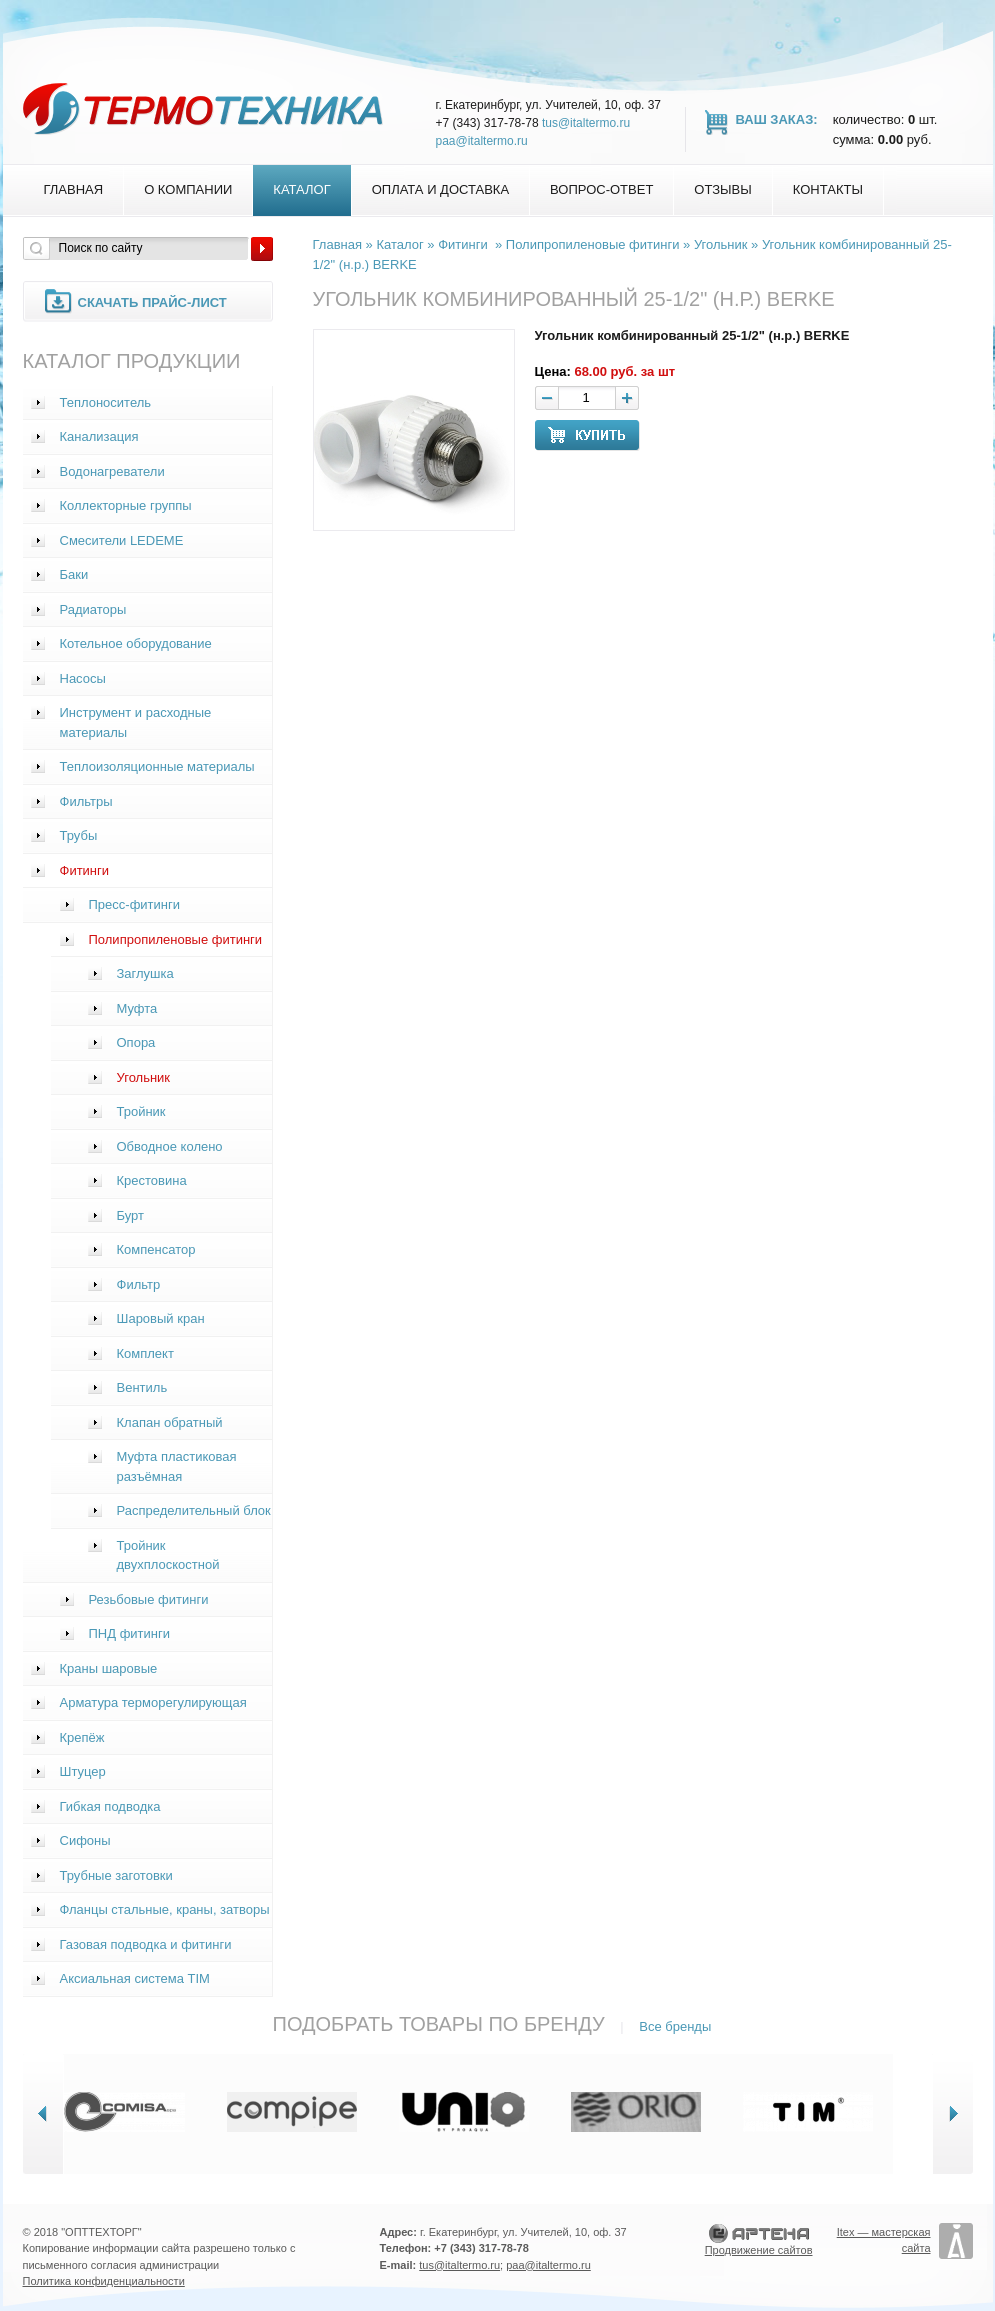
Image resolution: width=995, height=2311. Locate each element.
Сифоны (85, 1840)
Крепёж (82, 1737)
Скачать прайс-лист (152, 302)
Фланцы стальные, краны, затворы (165, 1909)
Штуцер (83, 1771)
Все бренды (675, 2026)
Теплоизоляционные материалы (157, 766)
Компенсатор (156, 1249)
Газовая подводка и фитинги (146, 1944)
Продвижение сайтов (759, 2250)
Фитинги (85, 870)
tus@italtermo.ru (586, 123)
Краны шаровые (109, 1668)
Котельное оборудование (136, 643)
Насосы (83, 678)
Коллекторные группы (126, 505)
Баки (74, 574)
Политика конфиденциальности (104, 2281)
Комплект (145, 1353)
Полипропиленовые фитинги (176, 939)
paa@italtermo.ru (482, 141)
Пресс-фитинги (135, 904)
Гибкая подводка (110, 1806)
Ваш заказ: (777, 119)
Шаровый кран (161, 1318)
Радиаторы (93, 609)
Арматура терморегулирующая (153, 1702)
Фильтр (139, 1284)
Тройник (141, 1111)
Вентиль (142, 1387)
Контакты (828, 189)
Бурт (131, 1215)
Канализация (99, 436)
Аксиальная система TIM (135, 1978)
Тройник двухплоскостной (168, 1555)
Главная (74, 189)
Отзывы (722, 189)
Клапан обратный (170, 1422)
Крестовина (152, 1180)
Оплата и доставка (440, 189)
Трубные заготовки (116, 1875)
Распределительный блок (194, 1510)
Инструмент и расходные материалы (136, 722)
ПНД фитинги (130, 1633)
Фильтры (86, 801)
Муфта (137, 1008)
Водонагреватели (112, 471)
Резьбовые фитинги (149, 1599)
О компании (188, 189)
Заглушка (145, 973)
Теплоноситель (106, 402)
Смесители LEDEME (122, 540)
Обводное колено (170, 1146)
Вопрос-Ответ (601, 189)
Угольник (144, 1077)
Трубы (79, 835)
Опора (136, 1042)
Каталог (301, 189)
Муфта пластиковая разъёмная (177, 1466)
